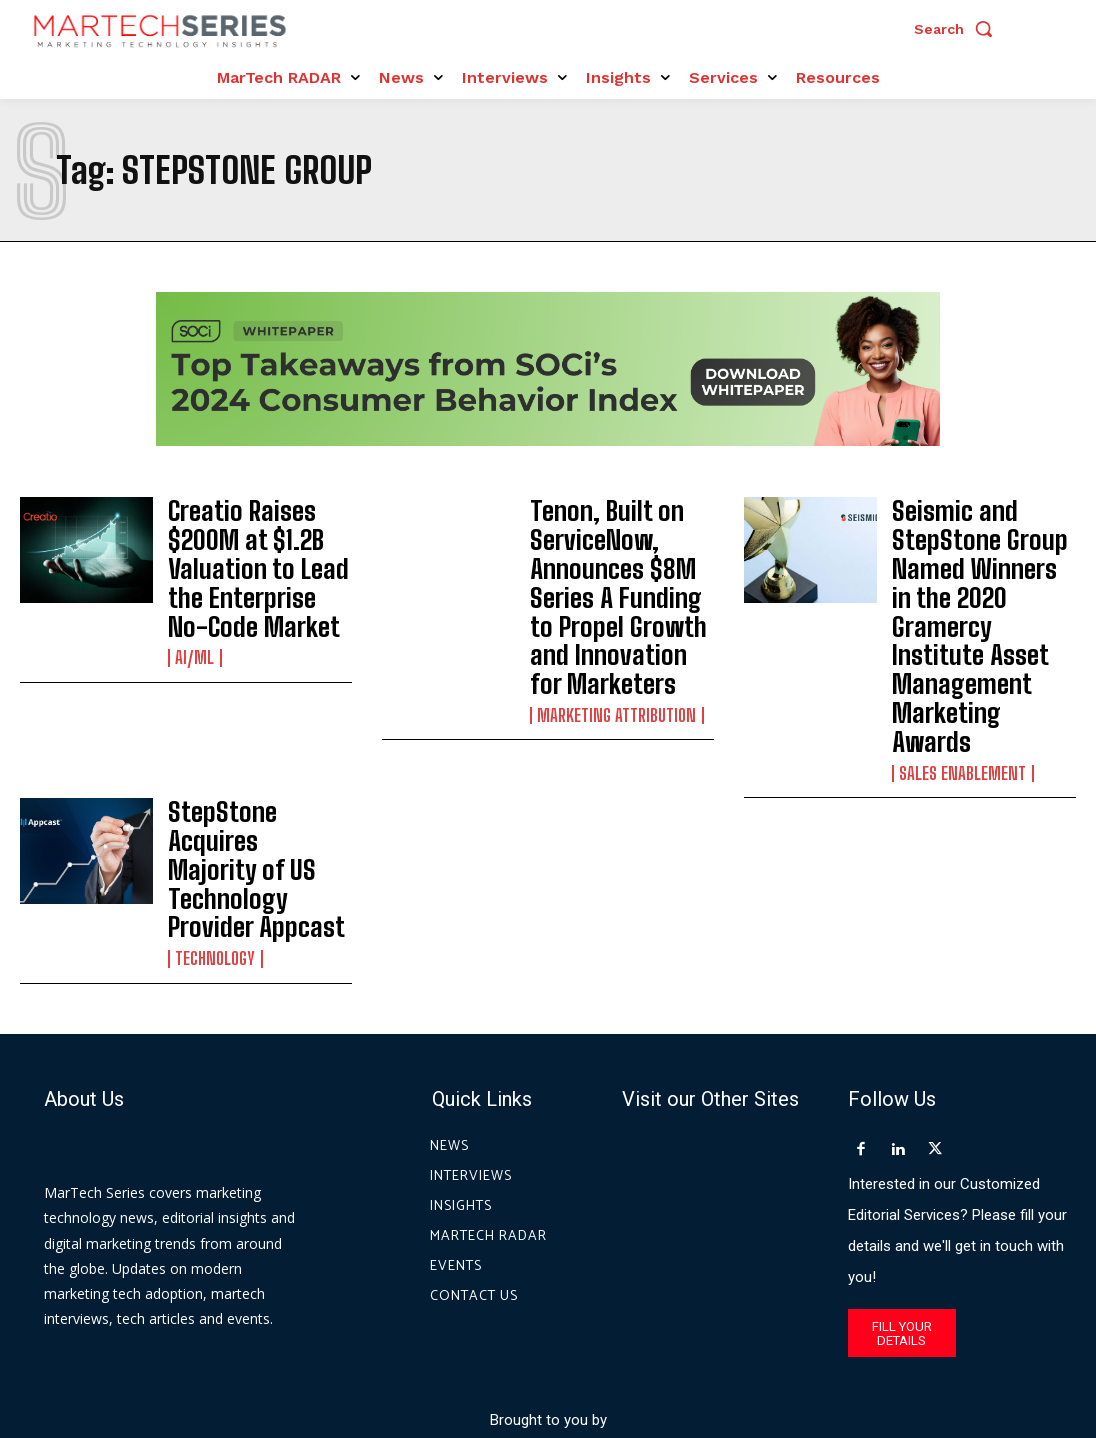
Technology (213, 795)
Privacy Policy (729, 1347)
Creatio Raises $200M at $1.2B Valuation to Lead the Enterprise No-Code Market (255, 541)
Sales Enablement (959, 645)
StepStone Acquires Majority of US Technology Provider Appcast (249, 735)
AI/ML (193, 601)
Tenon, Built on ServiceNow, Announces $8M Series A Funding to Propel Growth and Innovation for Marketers (619, 574)
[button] (958, 29)
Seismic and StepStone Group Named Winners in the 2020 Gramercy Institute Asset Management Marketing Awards (984, 563)
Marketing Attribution (613, 667)
